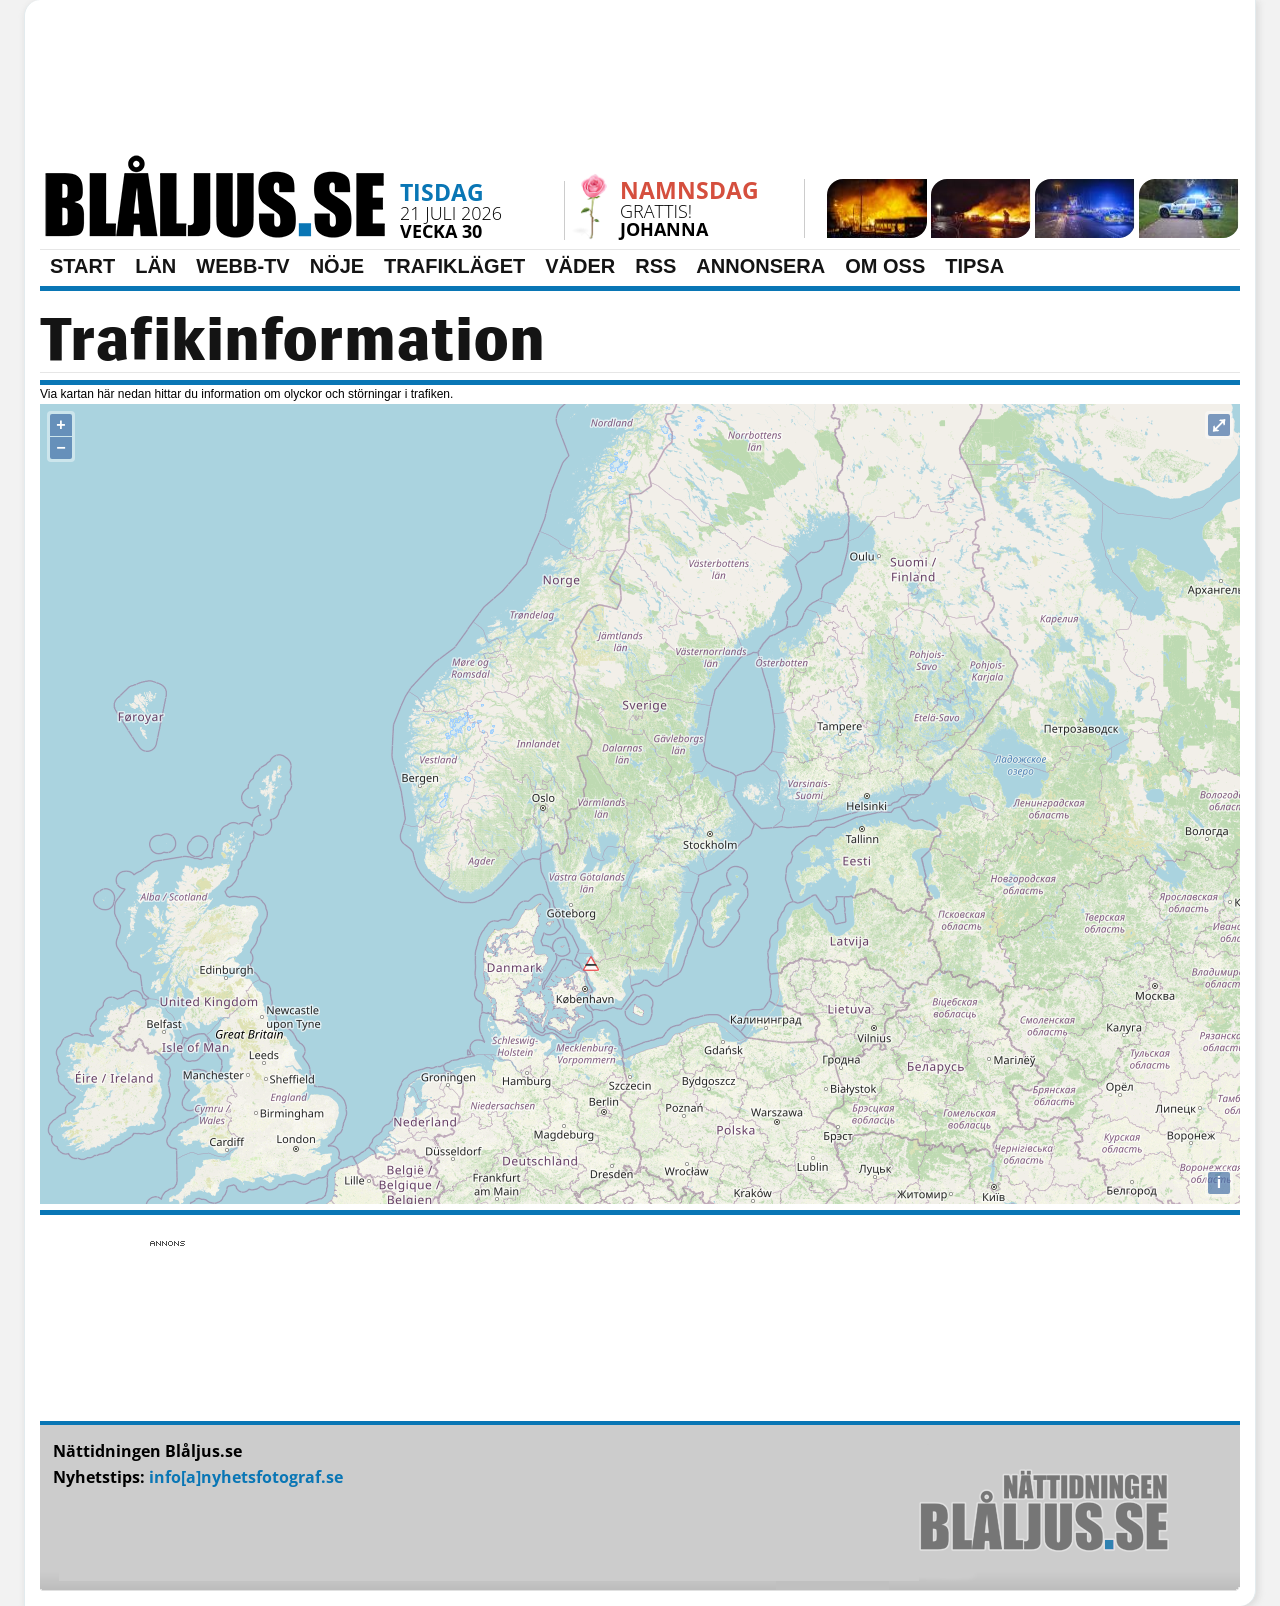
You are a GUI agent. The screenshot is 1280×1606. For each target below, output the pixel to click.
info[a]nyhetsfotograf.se (246, 1477)
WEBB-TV (242, 266)
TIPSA (974, 266)
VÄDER (580, 266)
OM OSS (885, 266)
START (82, 266)
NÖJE (337, 266)
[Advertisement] (640, 85)
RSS (655, 266)
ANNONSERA (760, 266)
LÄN (155, 266)
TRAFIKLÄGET (454, 266)
